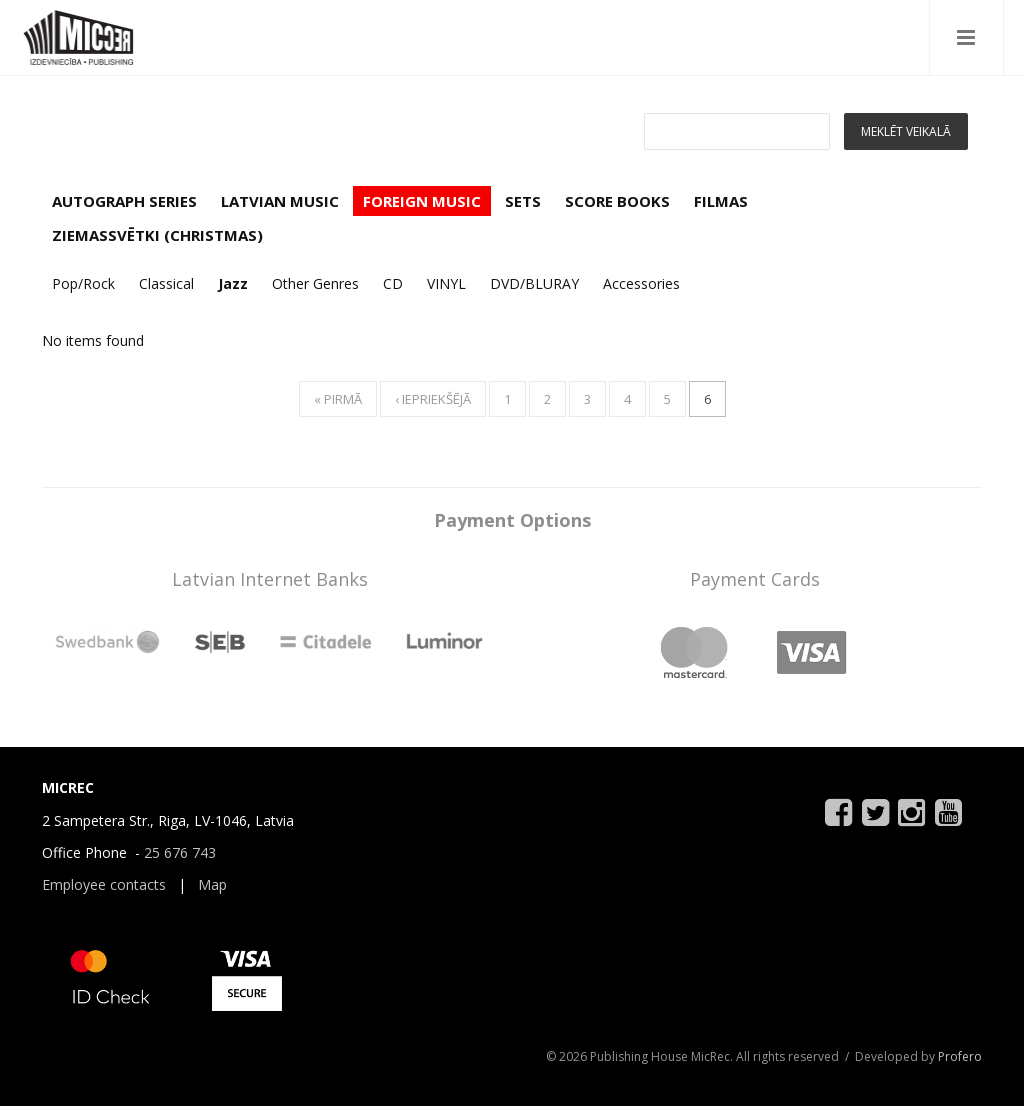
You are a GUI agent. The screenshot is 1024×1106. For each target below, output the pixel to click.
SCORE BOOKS (617, 201)
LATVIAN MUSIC (280, 201)
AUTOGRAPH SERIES (124, 201)
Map (212, 884)
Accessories (641, 283)
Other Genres (315, 283)
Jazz (233, 283)
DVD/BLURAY (534, 283)
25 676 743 (180, 852)
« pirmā (338, 399)
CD (393, 283)
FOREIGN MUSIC (422, 201)
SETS (523, 201)
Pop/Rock (83, 283)
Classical (166, 283)
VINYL (446, 283)
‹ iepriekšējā (433, 399)
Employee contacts (104, 884)
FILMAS (721, 201)
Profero (960, 1056)
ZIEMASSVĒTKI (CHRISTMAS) (157, 235)
